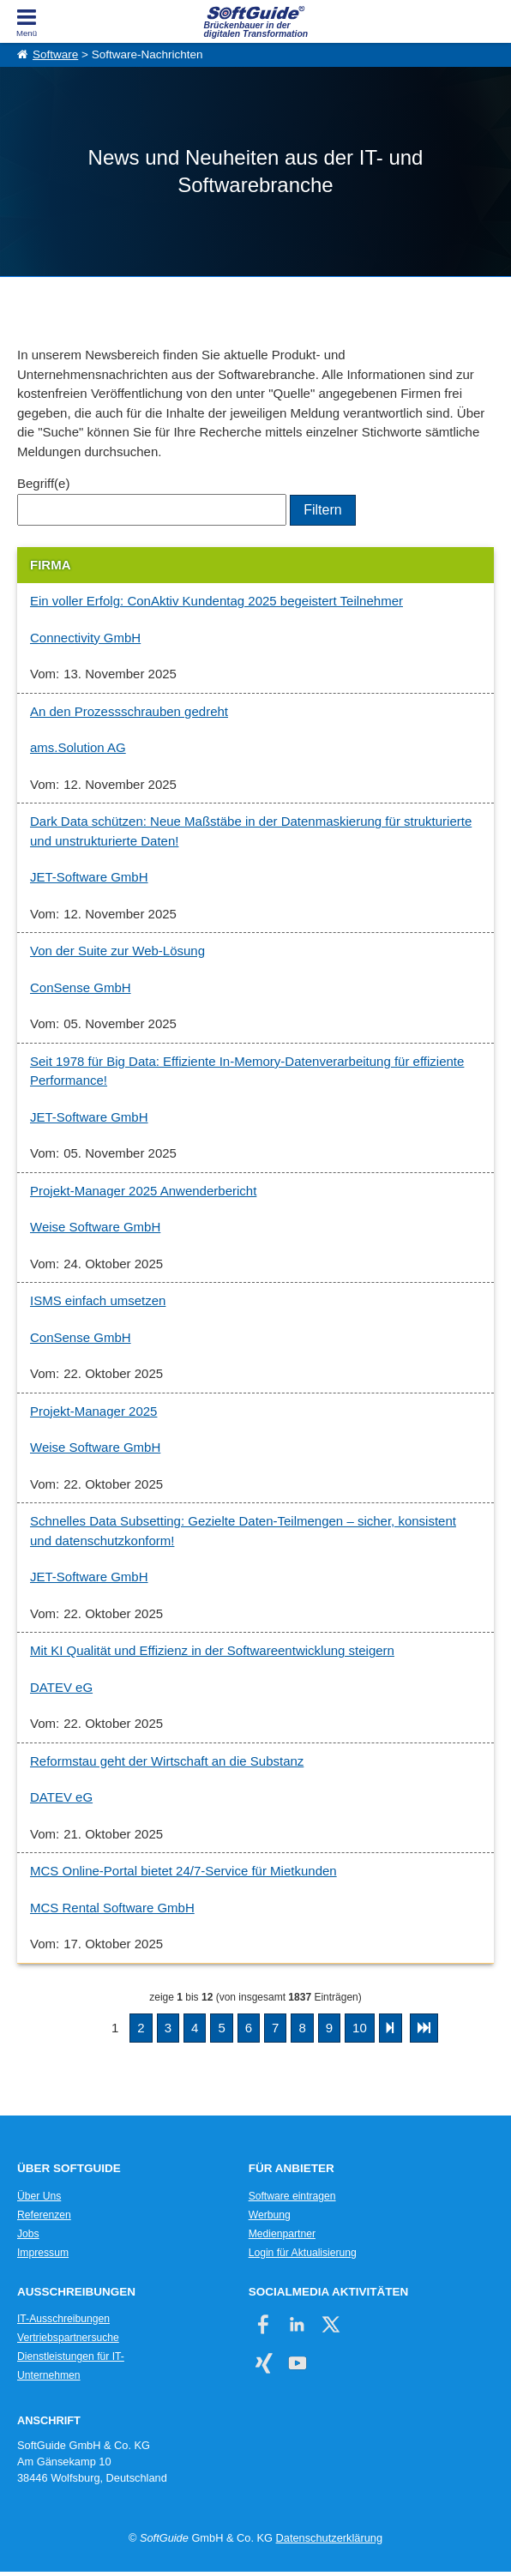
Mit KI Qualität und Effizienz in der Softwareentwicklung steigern (212, 1650)
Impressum (43, 2253)
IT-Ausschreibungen (63, 2319)
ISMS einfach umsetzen (97, 1300)
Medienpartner (282, 2234)
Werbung (270, 2215)
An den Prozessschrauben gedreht (129, 711)
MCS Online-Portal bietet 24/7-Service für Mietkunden (183, 1870)
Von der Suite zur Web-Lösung (117, 950)
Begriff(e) (43, 483)
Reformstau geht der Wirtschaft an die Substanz (167, 1761)
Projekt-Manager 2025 (93, 1411)
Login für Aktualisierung (303, 2253)
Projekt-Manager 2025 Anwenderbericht (143, 1190)
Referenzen (44, 2215)
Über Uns (39, 2196)
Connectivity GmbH (85, 637)
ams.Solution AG (78, 747)
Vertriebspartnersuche (68, 2338)
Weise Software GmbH (95, 1226)
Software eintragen (292, 2196)
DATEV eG (61, 1687)
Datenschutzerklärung (329, 2537)
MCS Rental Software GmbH (112, 1907)
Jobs (28, 2234)
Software (55, 54)
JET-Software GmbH (89, 877)
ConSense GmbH (80, 987)
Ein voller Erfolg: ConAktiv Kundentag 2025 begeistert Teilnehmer (216, 600)
